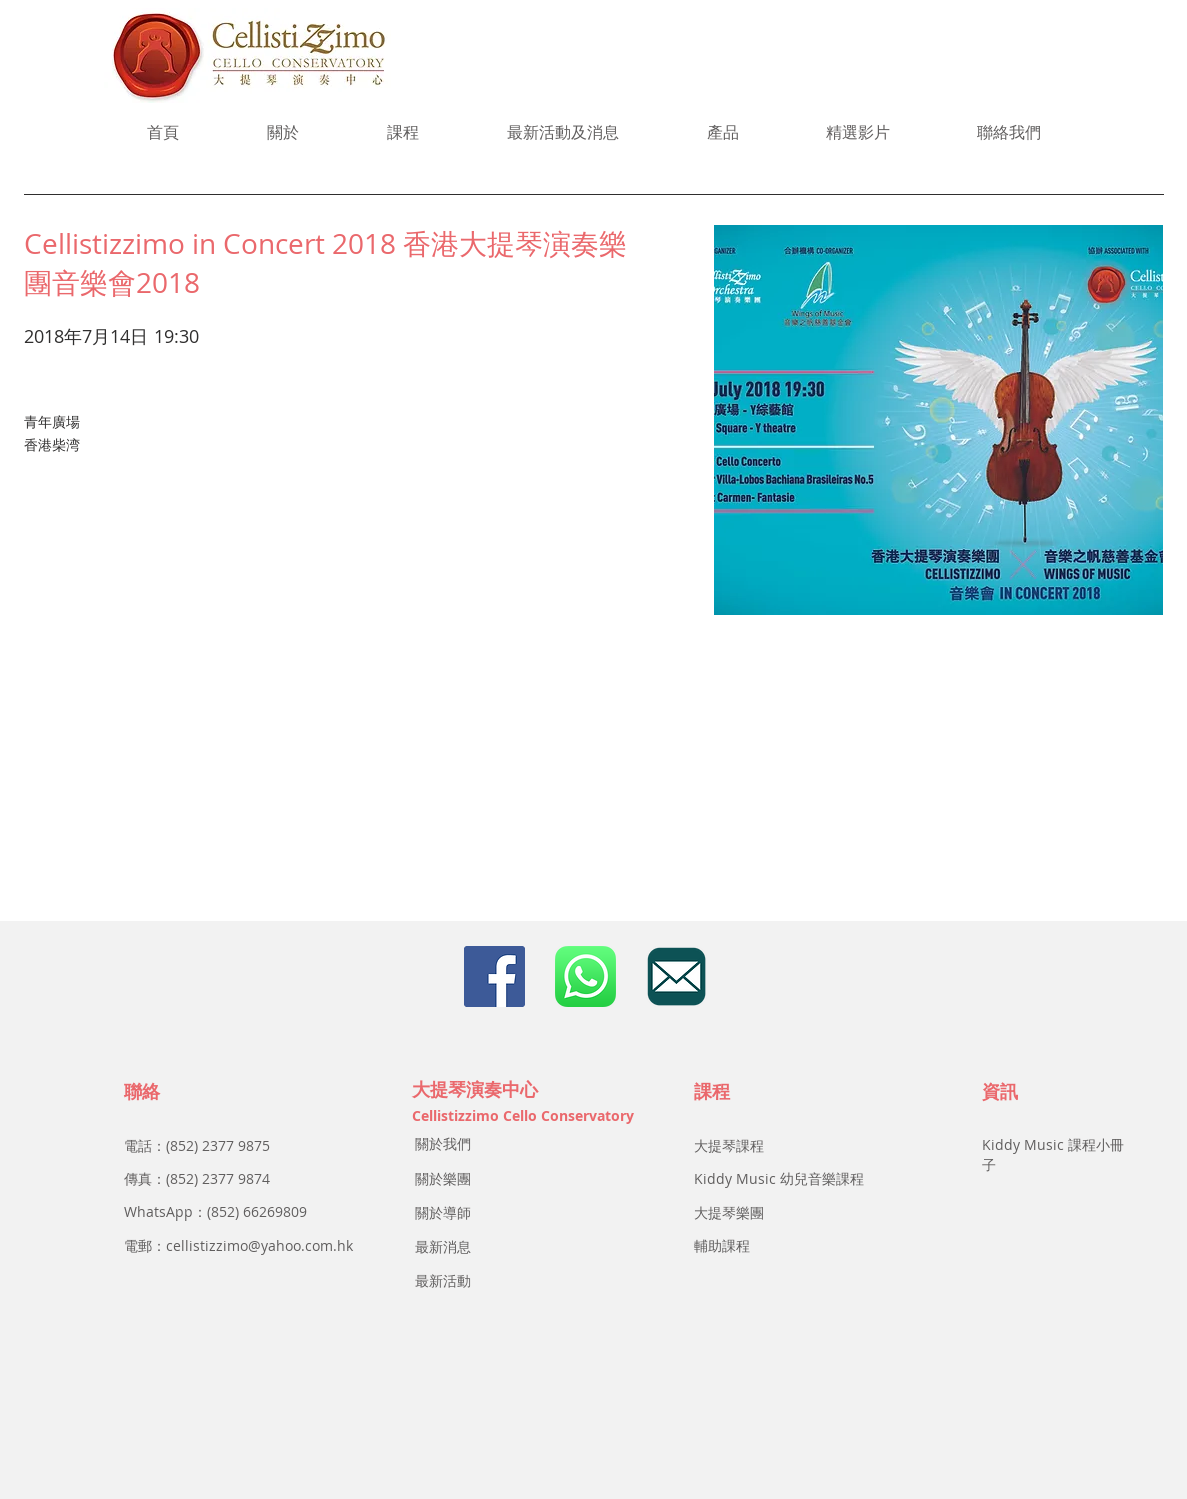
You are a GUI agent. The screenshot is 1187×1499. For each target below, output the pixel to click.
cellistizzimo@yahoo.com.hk (259, 1245)
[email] (676, 976)
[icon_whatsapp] (585, 976)
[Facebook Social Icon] (494, 976)
